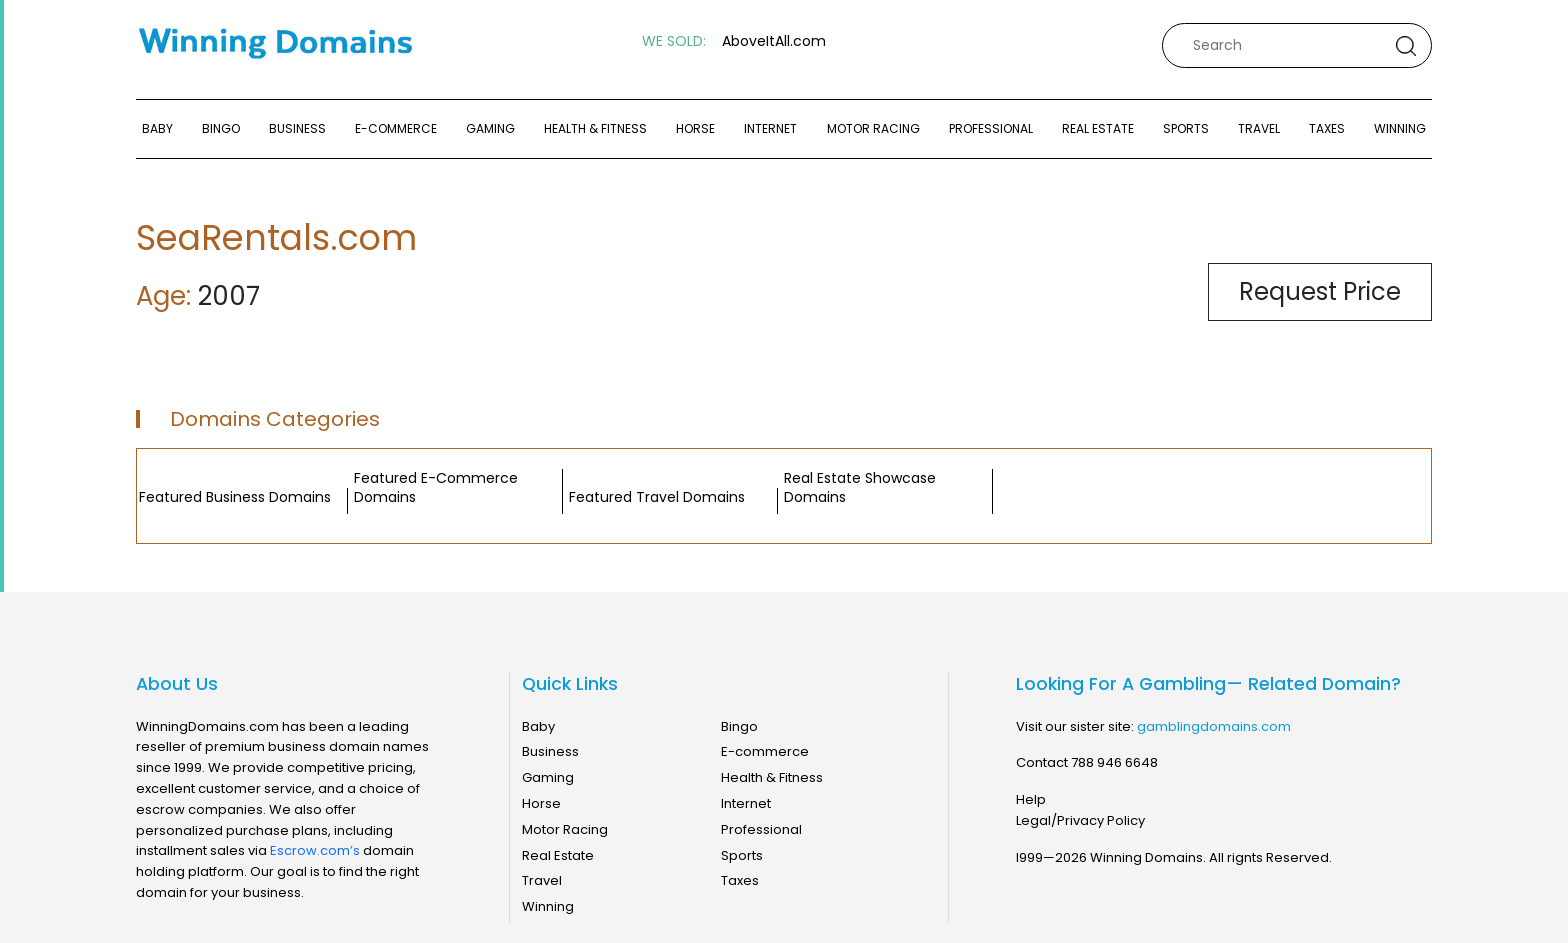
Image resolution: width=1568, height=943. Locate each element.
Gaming (490, 128)
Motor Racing (873, 128)
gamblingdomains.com (1214, 726)
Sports (1186, 128)
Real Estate (1098, 128)
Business (297, 128)
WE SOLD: (674, 41)
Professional (991, 128)
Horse (695, 128)
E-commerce (396, 128)
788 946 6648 (1114, 762)
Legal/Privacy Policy (1080, 820)
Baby (157, 128)
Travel (1259, 128)
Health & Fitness (595, 128)
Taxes (1327, 128)
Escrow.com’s (315, 850)
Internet (770, 128)
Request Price (1320, 291)
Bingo (221, 128)
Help (1031, 799)
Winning (1400, 128)
